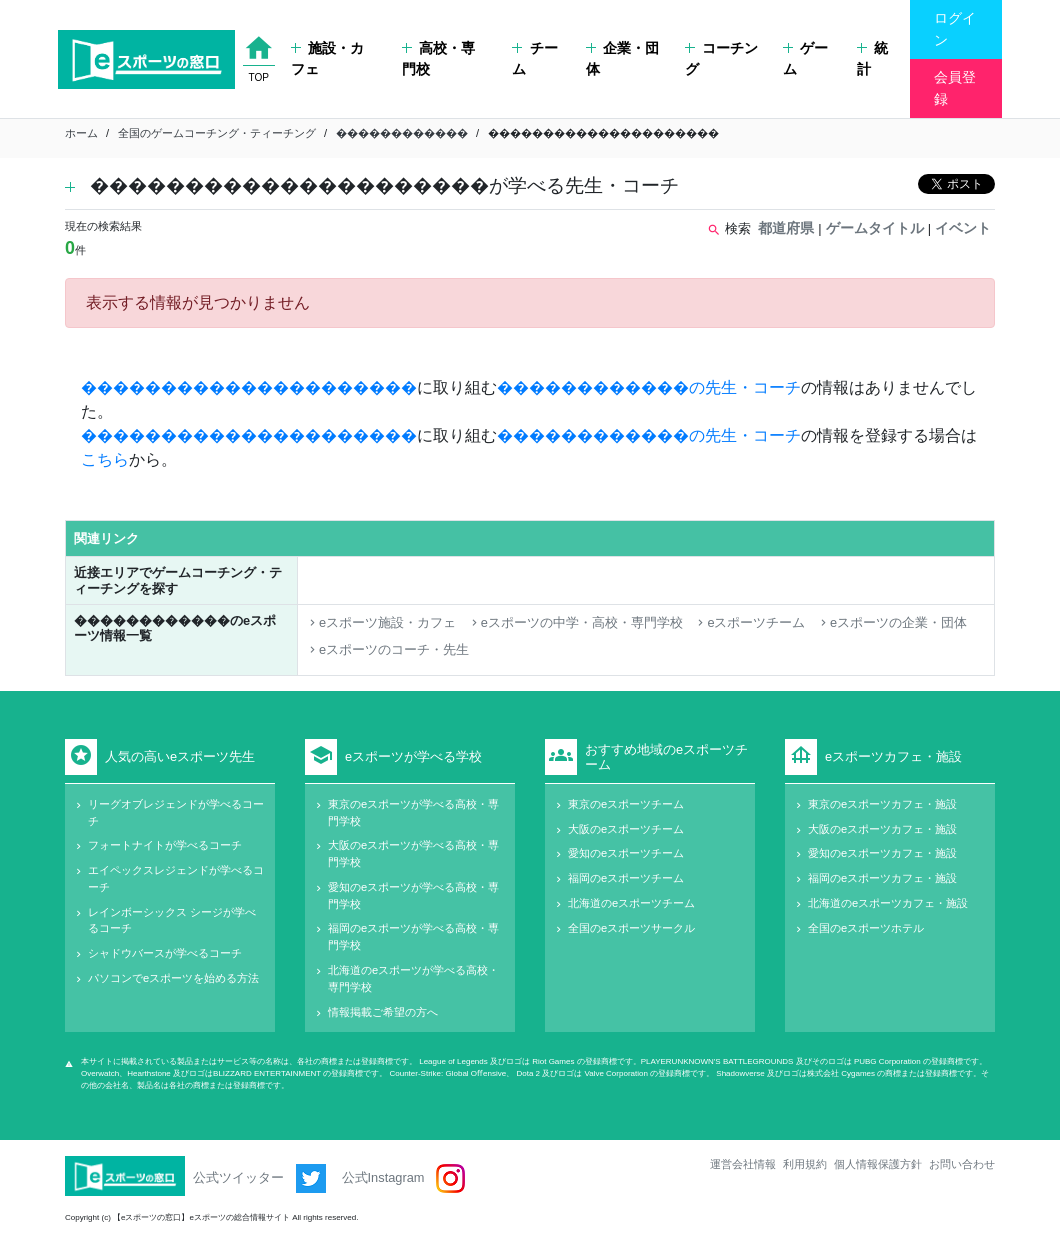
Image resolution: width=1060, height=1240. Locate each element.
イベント (963, 228)
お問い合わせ (962, 1164)
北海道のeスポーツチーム (631, 903)
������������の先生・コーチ (649, 387)
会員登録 (955, 88)
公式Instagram (403, 1178)
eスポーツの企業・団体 (892, 622)
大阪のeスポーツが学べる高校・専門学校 (413, 853)
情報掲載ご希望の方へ (383, 1012)
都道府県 (786, 228)
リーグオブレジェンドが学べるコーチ (176, 812)
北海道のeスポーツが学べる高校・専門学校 (413, 978)
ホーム (81, 133)
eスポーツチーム (749, 622)
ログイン (955, 29)
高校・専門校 (438, 59)
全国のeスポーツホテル (866, 928)
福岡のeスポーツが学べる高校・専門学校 (413, 936)
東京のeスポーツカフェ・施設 (882, 804)
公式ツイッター (259, 1178)
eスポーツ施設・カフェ (381, 622)
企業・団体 (622, 59)
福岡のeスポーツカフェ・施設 (882, 878)
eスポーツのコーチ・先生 (387, 649)
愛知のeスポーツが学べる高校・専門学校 (413, 895)
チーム (534, 59)
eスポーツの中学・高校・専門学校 (575, 622)
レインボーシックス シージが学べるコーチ (172, 920)
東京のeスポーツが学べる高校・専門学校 (413, 812)
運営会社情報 (743, 1164)
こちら (105, 459)
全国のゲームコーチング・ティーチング (217, 133)
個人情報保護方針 (878, 1164)
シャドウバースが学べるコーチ (165, 953)
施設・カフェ (327, 59)
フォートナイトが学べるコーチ (165, 845)
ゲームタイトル (875, 228)
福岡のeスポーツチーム (626, 878)
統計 (872, 59)
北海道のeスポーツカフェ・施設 (888, 903)
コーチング (721, 59)
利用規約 (805, 1164)
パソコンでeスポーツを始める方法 (173, 978)
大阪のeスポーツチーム (626, 829)
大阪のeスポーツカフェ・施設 (882, 829)
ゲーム (805, 59)
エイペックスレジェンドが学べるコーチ (176, 878)
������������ (402, 133)
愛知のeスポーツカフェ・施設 (882, 853)
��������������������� (249, 387)
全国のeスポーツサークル (631, 928)
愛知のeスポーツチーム (626, 853)
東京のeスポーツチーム (626, 804)
